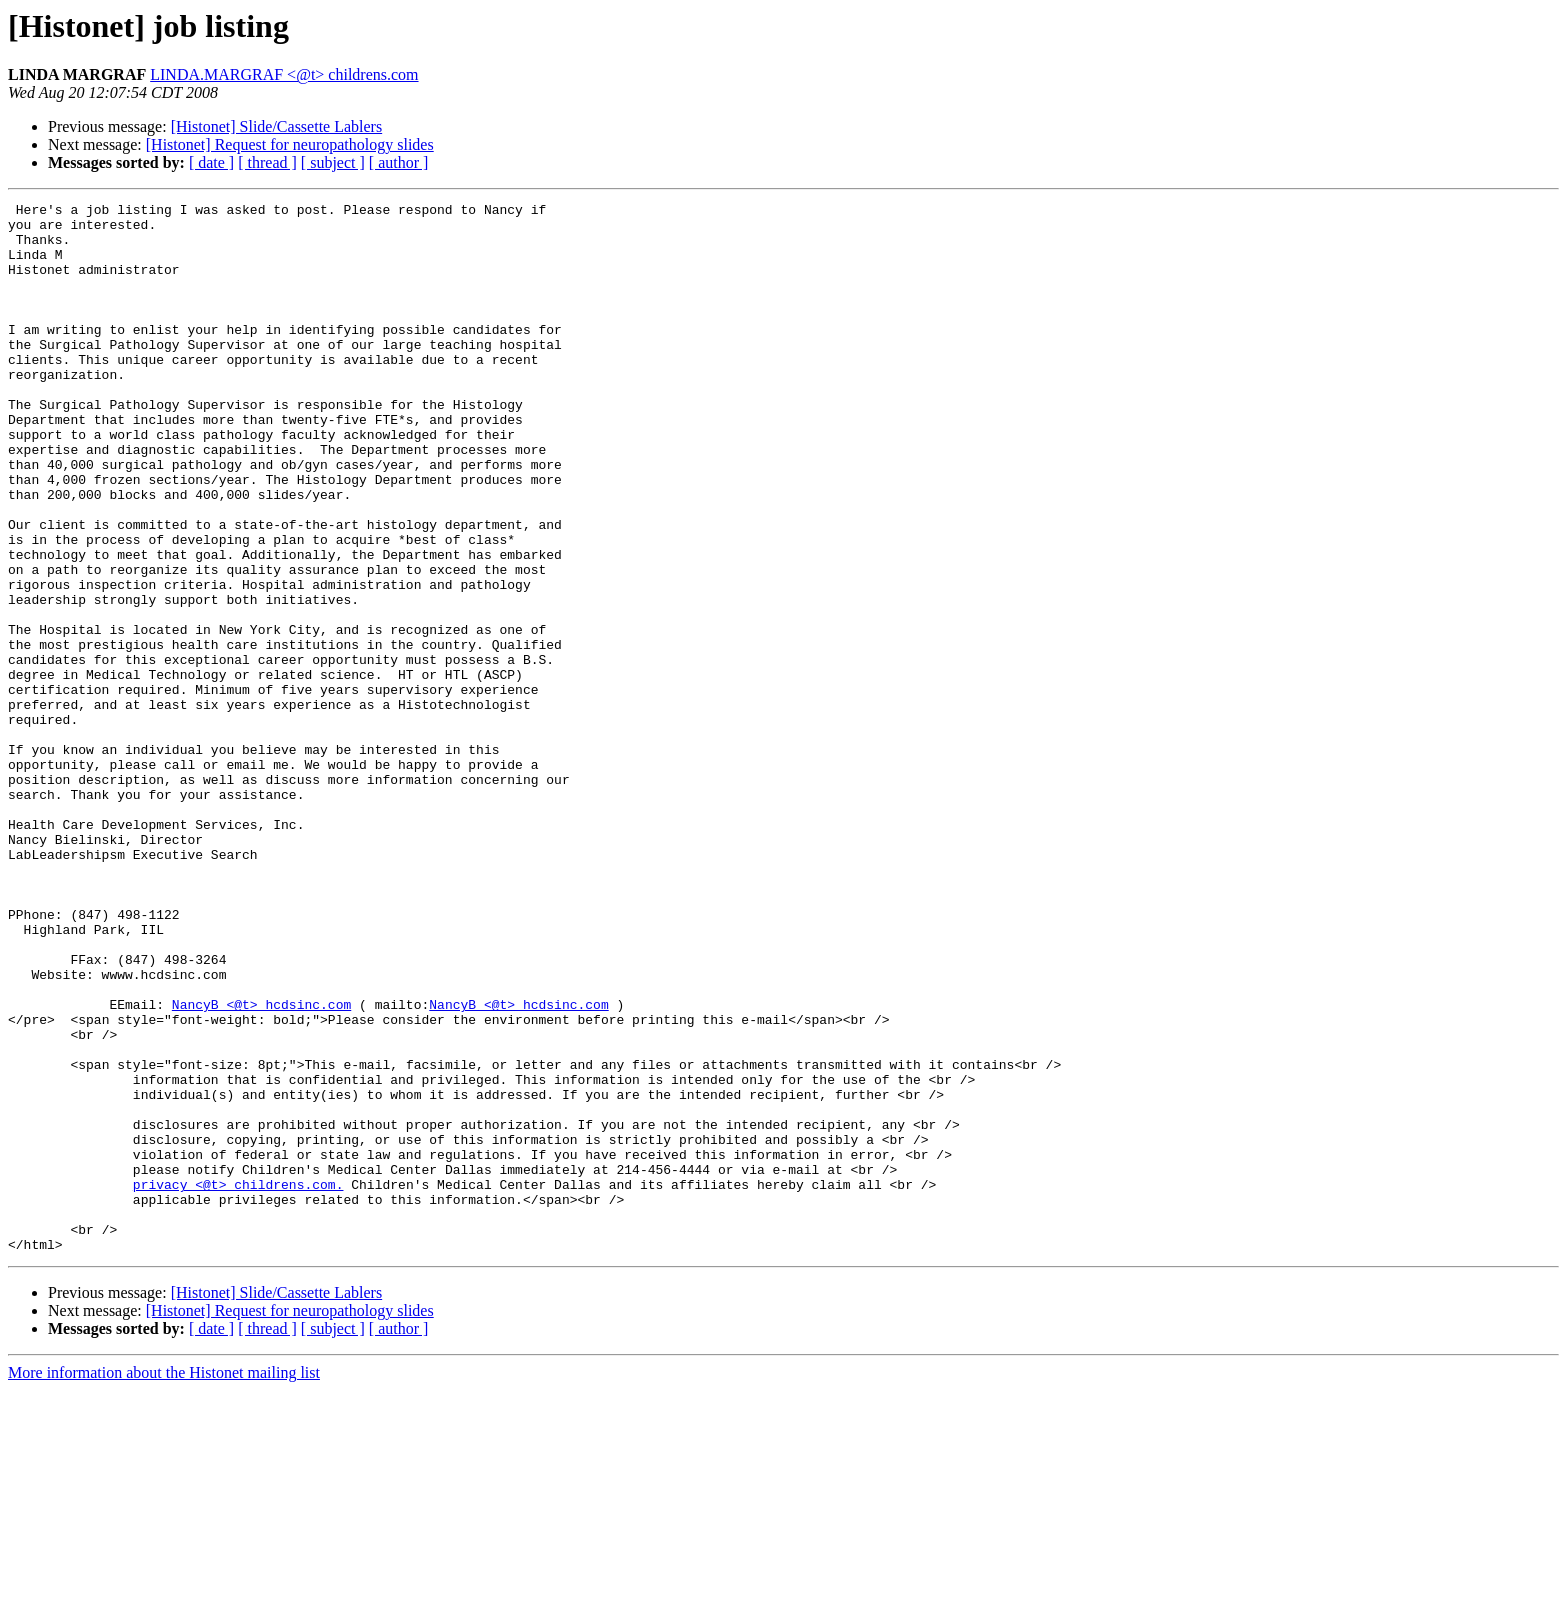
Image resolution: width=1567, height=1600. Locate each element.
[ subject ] (333, 162)
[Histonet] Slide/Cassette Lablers (277, 126)
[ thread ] (267, 162)
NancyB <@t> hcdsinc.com (261, 1166)
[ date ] (211, 162)
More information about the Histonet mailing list (164, 1582)
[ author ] (399, 162)
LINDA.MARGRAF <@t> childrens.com (284, 74)
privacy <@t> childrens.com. (238, 1382)
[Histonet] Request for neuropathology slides (290, 144)
